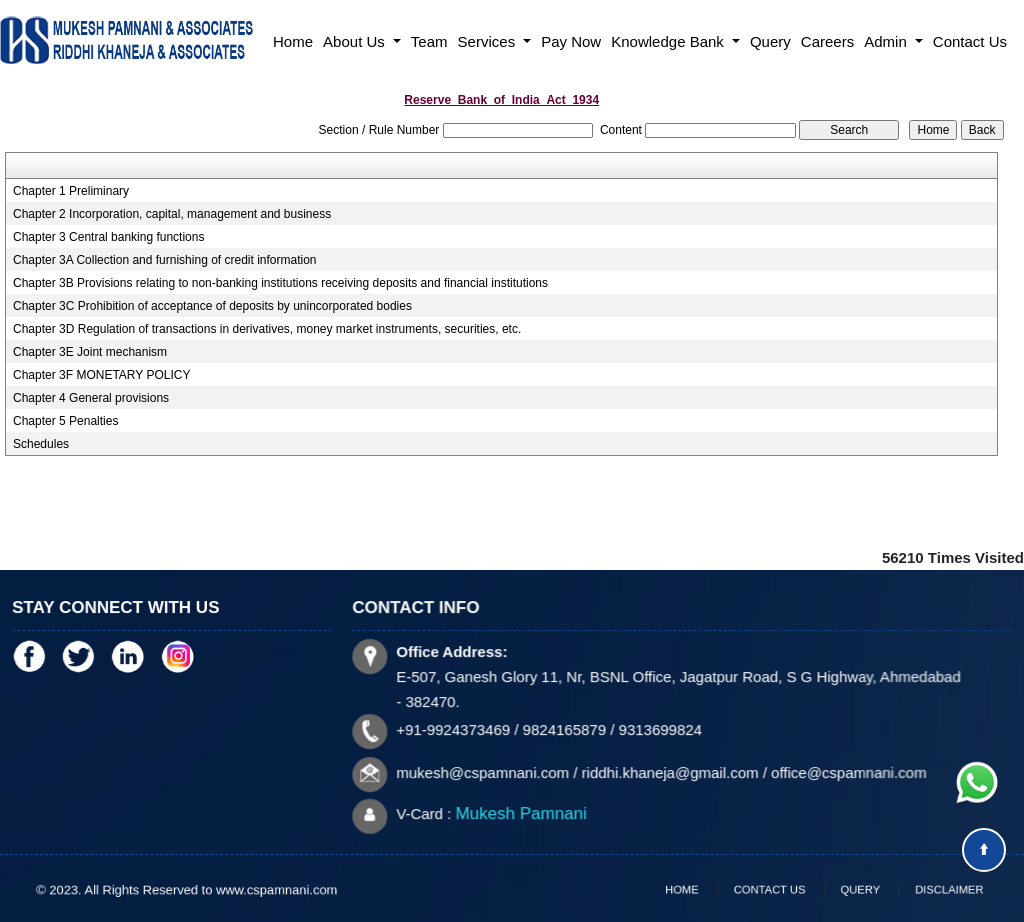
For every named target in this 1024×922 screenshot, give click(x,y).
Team (429, 41)
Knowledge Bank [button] (669, 41)
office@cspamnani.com (845, 771)
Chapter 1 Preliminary (71, 191)
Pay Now (571, 41)
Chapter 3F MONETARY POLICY (101, 375)
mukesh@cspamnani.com (487, 771)
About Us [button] (356, 41)
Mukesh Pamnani (525, 811)
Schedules (41, 444)
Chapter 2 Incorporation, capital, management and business (172, 214)
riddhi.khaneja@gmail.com (670, 771)
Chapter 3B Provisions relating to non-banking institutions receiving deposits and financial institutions (280, 283)
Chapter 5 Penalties (65, 421)
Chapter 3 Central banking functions (108, 237)
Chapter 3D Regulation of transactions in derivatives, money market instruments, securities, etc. (267, 329)
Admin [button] (887, 41)
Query (770, 41)
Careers (827, 41)
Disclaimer (920, 889)
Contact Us (970, 41)
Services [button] (489, 41)
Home (293, 41)
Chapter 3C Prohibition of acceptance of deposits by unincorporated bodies (212, 306)
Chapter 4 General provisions (91, 398)
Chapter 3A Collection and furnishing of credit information (165, 260)
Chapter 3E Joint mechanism (90, 352)
